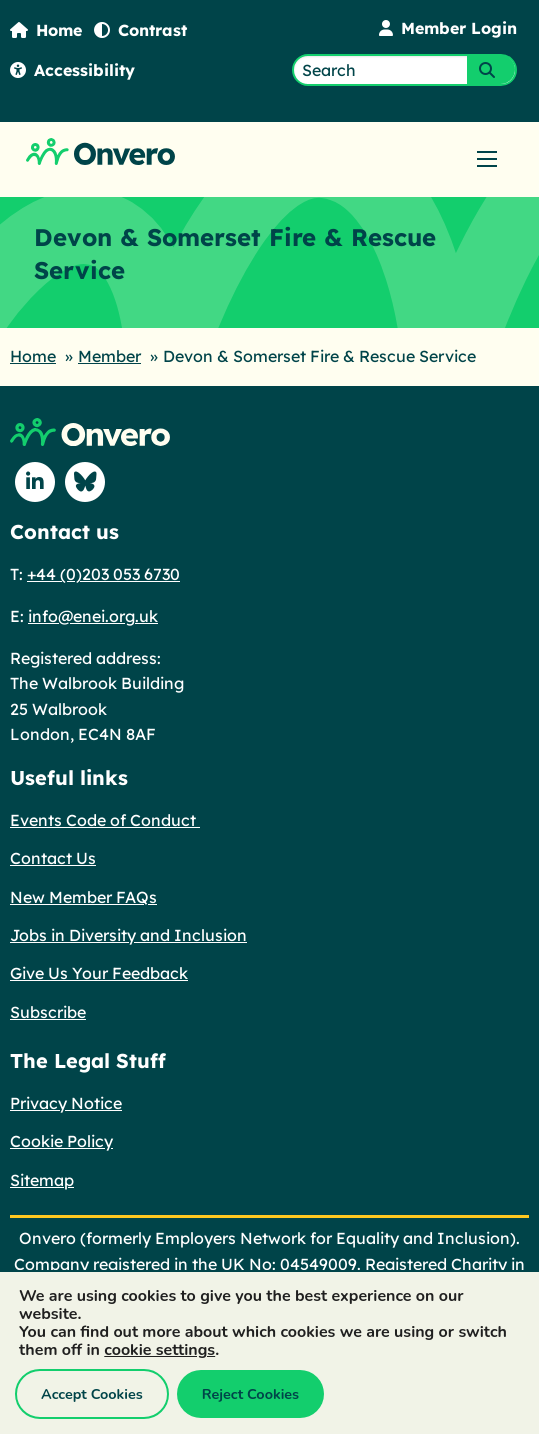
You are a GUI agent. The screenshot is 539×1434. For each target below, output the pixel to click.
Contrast (140, 30)
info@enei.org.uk (93, 616)
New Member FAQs (83, 897)
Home (46, 30)
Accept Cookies (92, 1394)
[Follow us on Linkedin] (35, 482)
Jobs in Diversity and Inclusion (128, 935)
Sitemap (42, 1180)
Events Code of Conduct (105, 820)
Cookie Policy (61, 1141)
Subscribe (48, 1012)
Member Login (448, 28)
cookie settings (159, 1350)
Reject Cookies (250, 1394)
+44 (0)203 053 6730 (103, 574)
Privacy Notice (66, 1103)
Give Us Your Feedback (99, 973)
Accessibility (72, 70)
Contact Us (53, 858)
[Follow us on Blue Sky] (85, 482)
